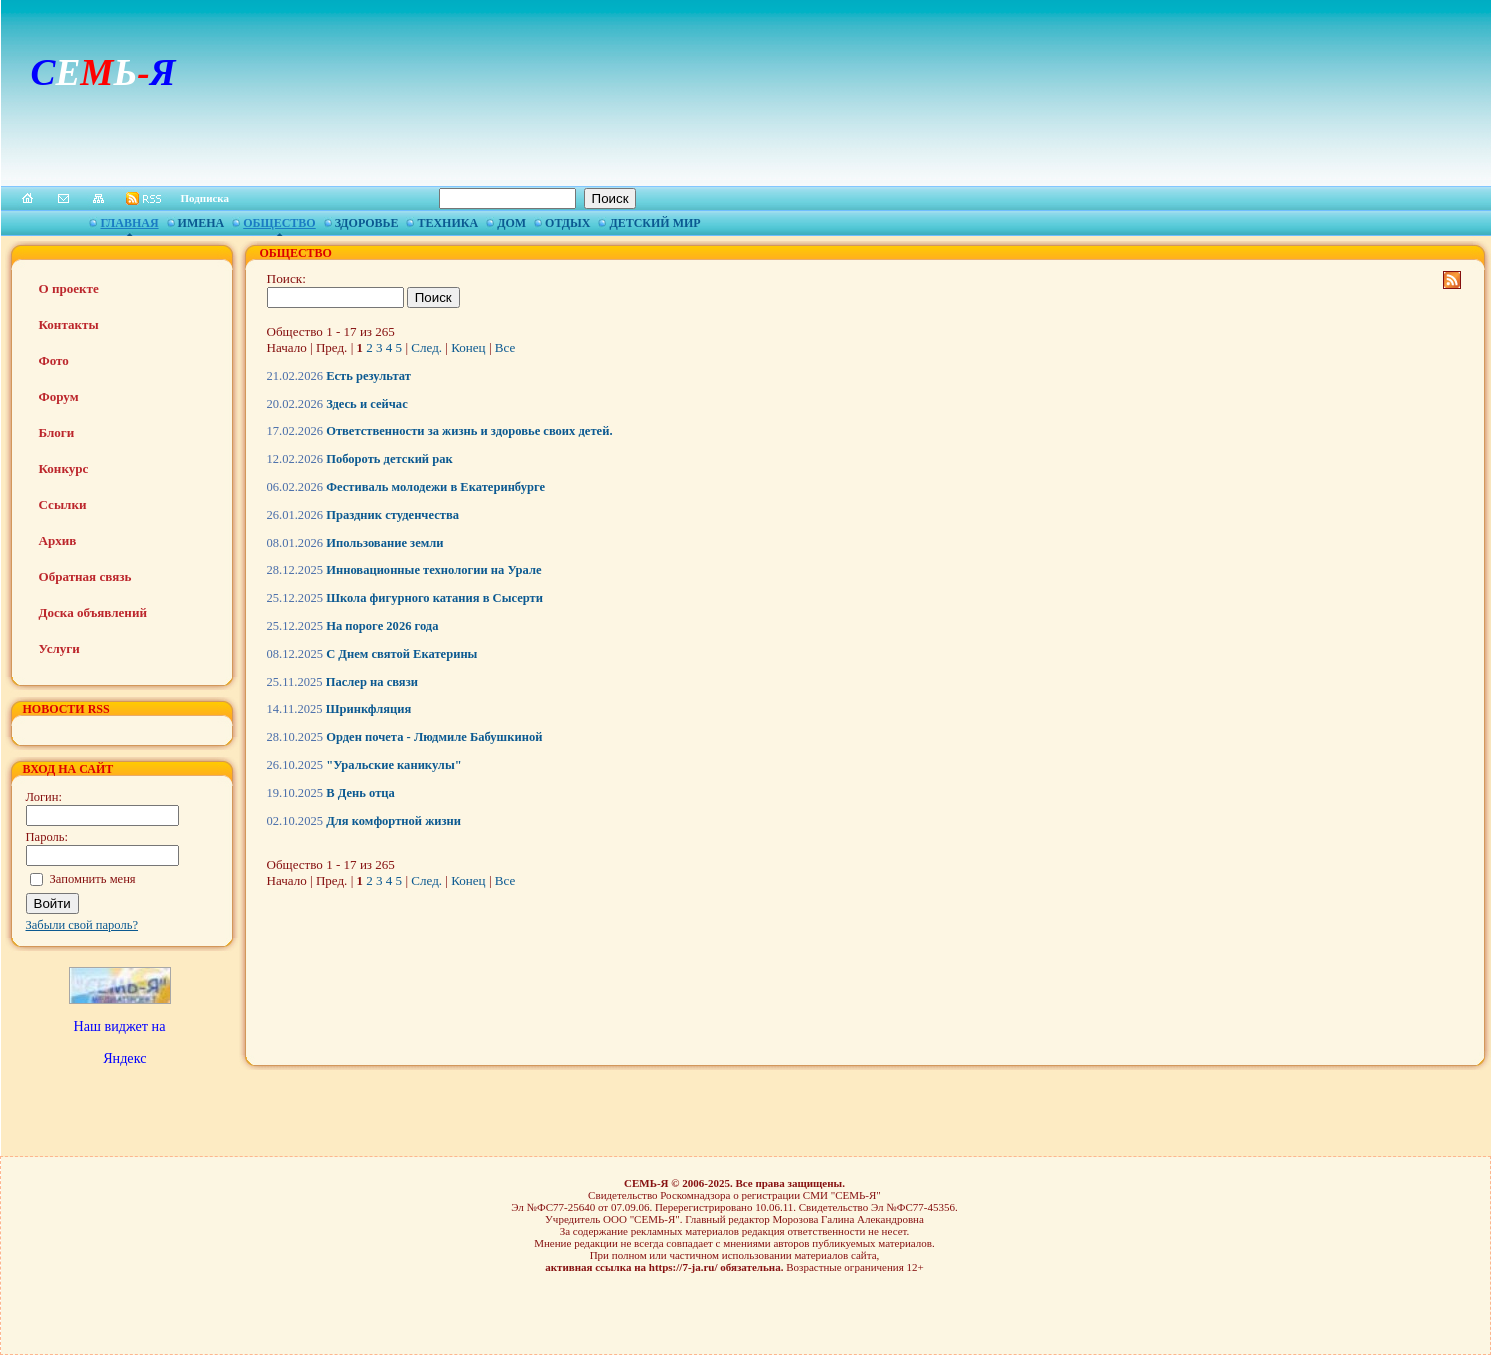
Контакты (69, 324)
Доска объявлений (93, 612)
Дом (511, 223)
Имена (201, 223)
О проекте (69, 288)
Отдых (567, 223)
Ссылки (63, 504)
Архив (58, 540)
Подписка (205, 198)
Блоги (57, 432)
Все (505, 347)
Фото (54, 360)
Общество (279, 223)
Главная (129, 223)
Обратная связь (85, 576)
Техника (447, 223)
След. (426, 347)
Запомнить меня (93, 879)
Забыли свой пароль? (82, 925)
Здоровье (367, 223)
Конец (468, 347)
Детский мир (654, 223)
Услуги (59, 648)
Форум (59, 396)
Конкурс (64, 468)
